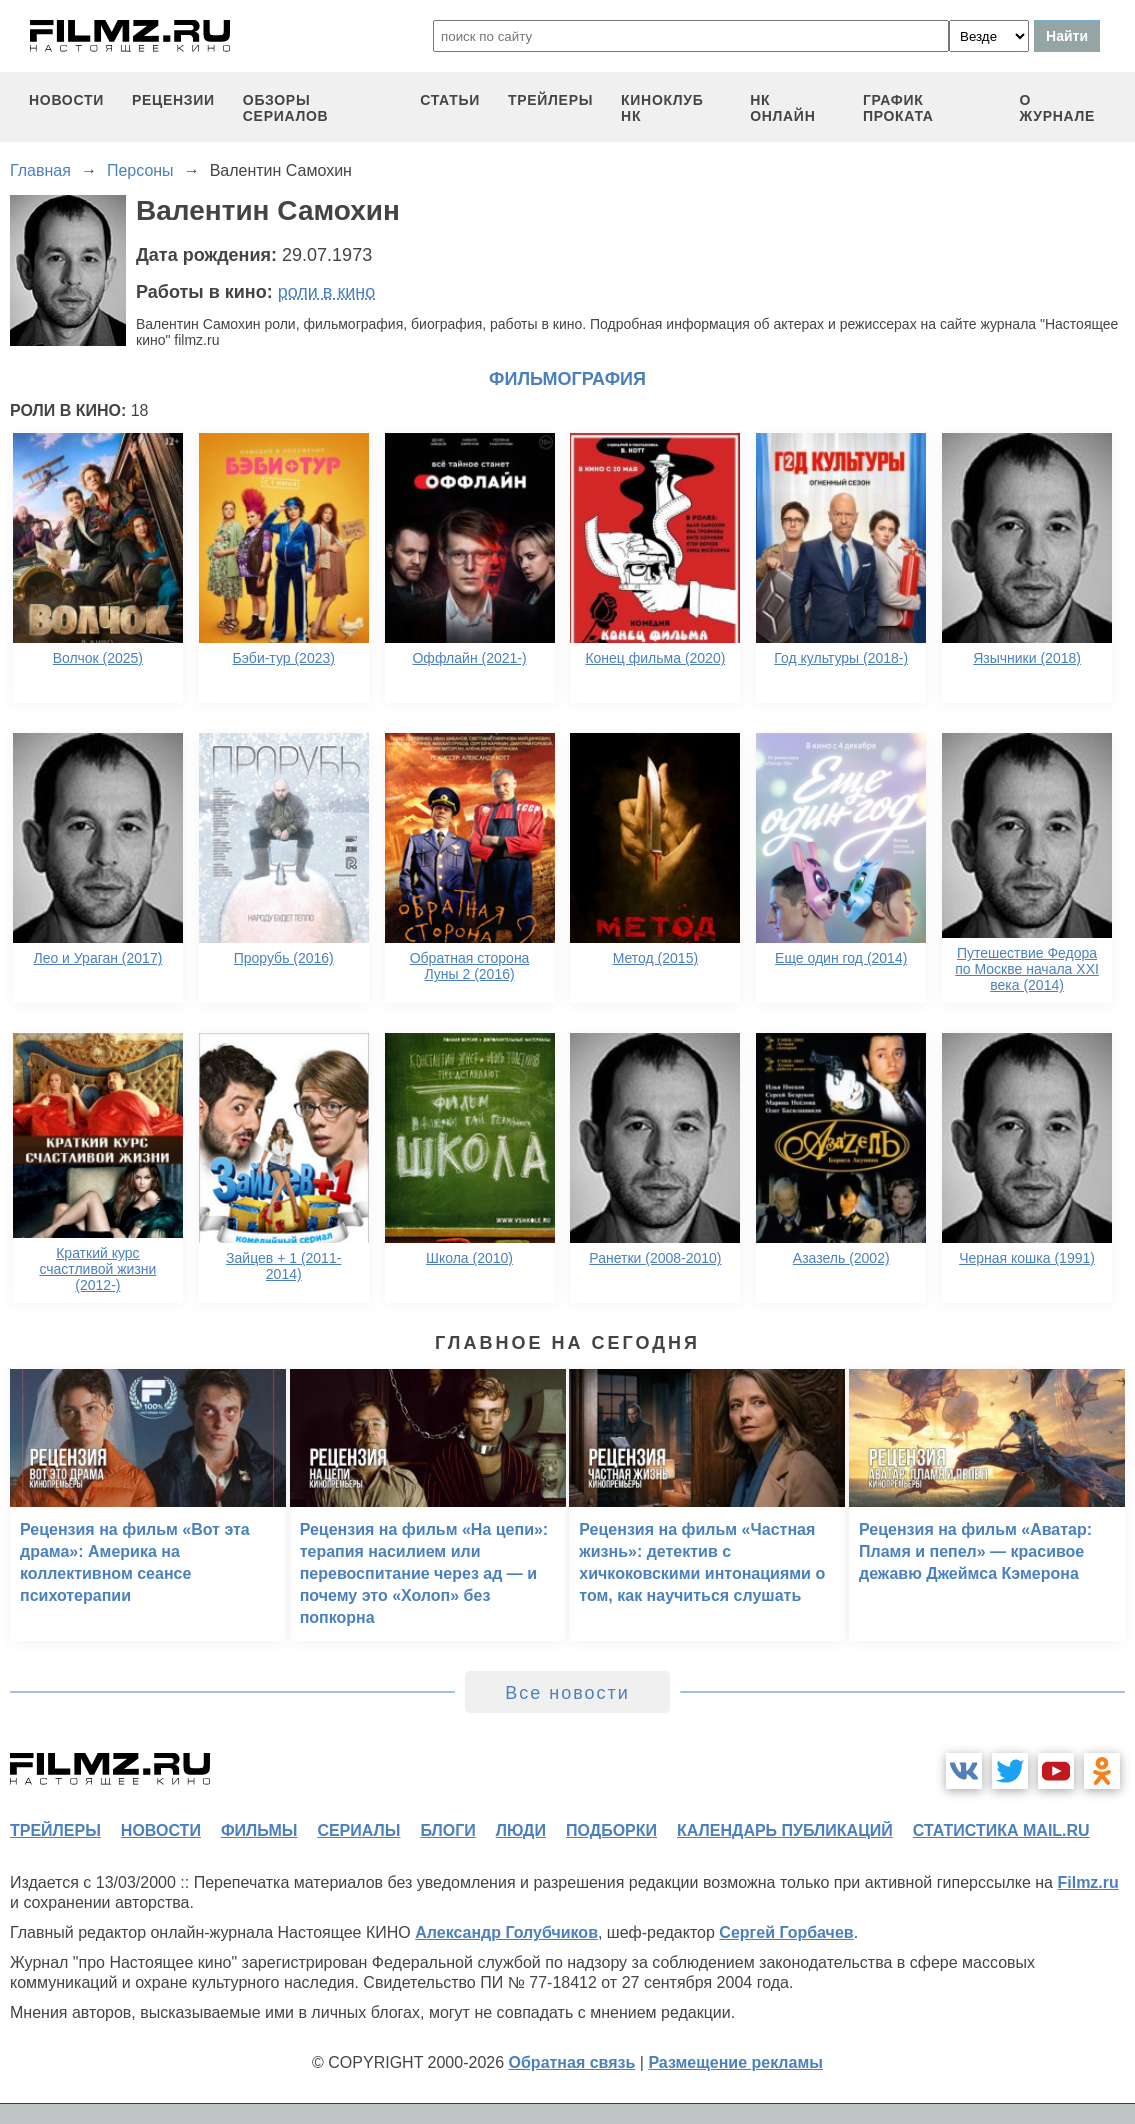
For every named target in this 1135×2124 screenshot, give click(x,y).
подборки (611, 1830)
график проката (898, 108)
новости (66, 100)
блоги (447, 1830)
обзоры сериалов (286, 108)
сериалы (358, 1830)
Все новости (567, 1693)
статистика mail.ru (1001, 1830)
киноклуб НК (662, 108)
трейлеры (550, 100)
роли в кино (327, 292)
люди (521, 1830)
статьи (450, 100)
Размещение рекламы (735, 2062)
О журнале (1058, 108)
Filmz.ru (1087, 1882)
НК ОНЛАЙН (782, 108)
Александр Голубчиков (506, 1932)
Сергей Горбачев (786, 1932)
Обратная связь (572, 2062)
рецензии (173, 100)
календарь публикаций (785, 1830)
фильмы (259, 1830)
